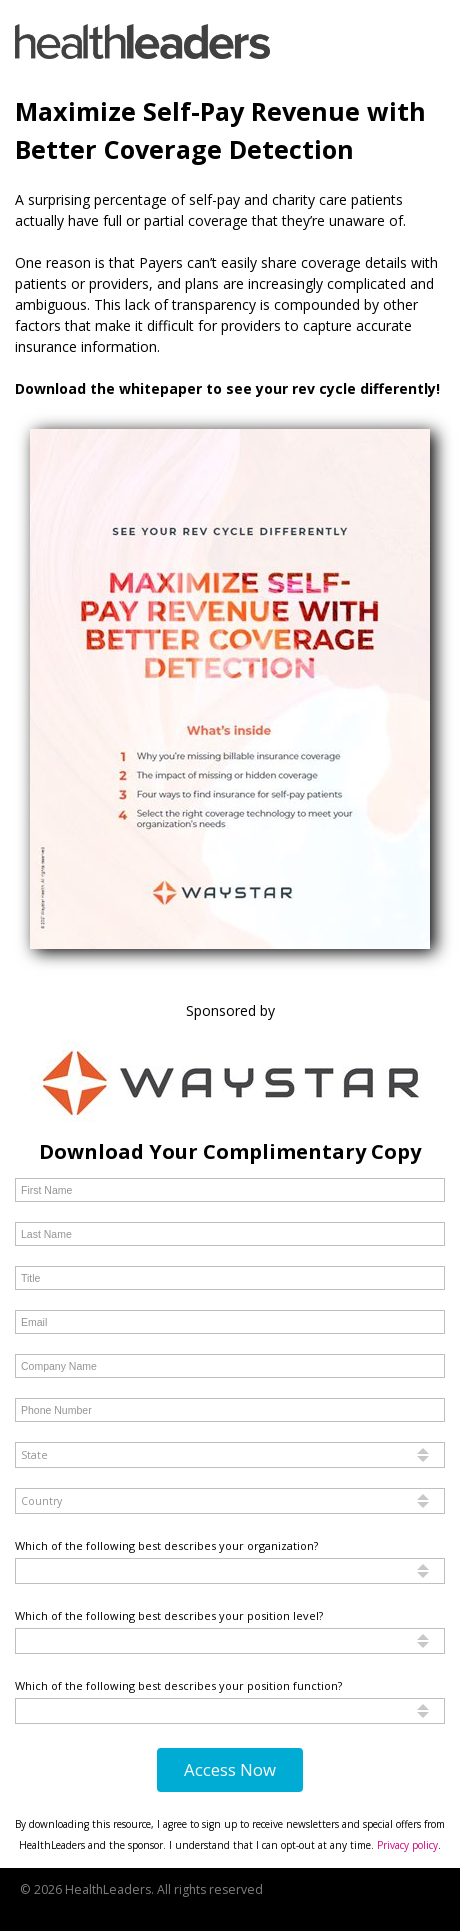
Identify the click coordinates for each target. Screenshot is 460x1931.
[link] (142, 41)
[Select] (230, 1455)
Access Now (230, 1769)
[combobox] (230, 1455)
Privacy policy (407, 1845)
